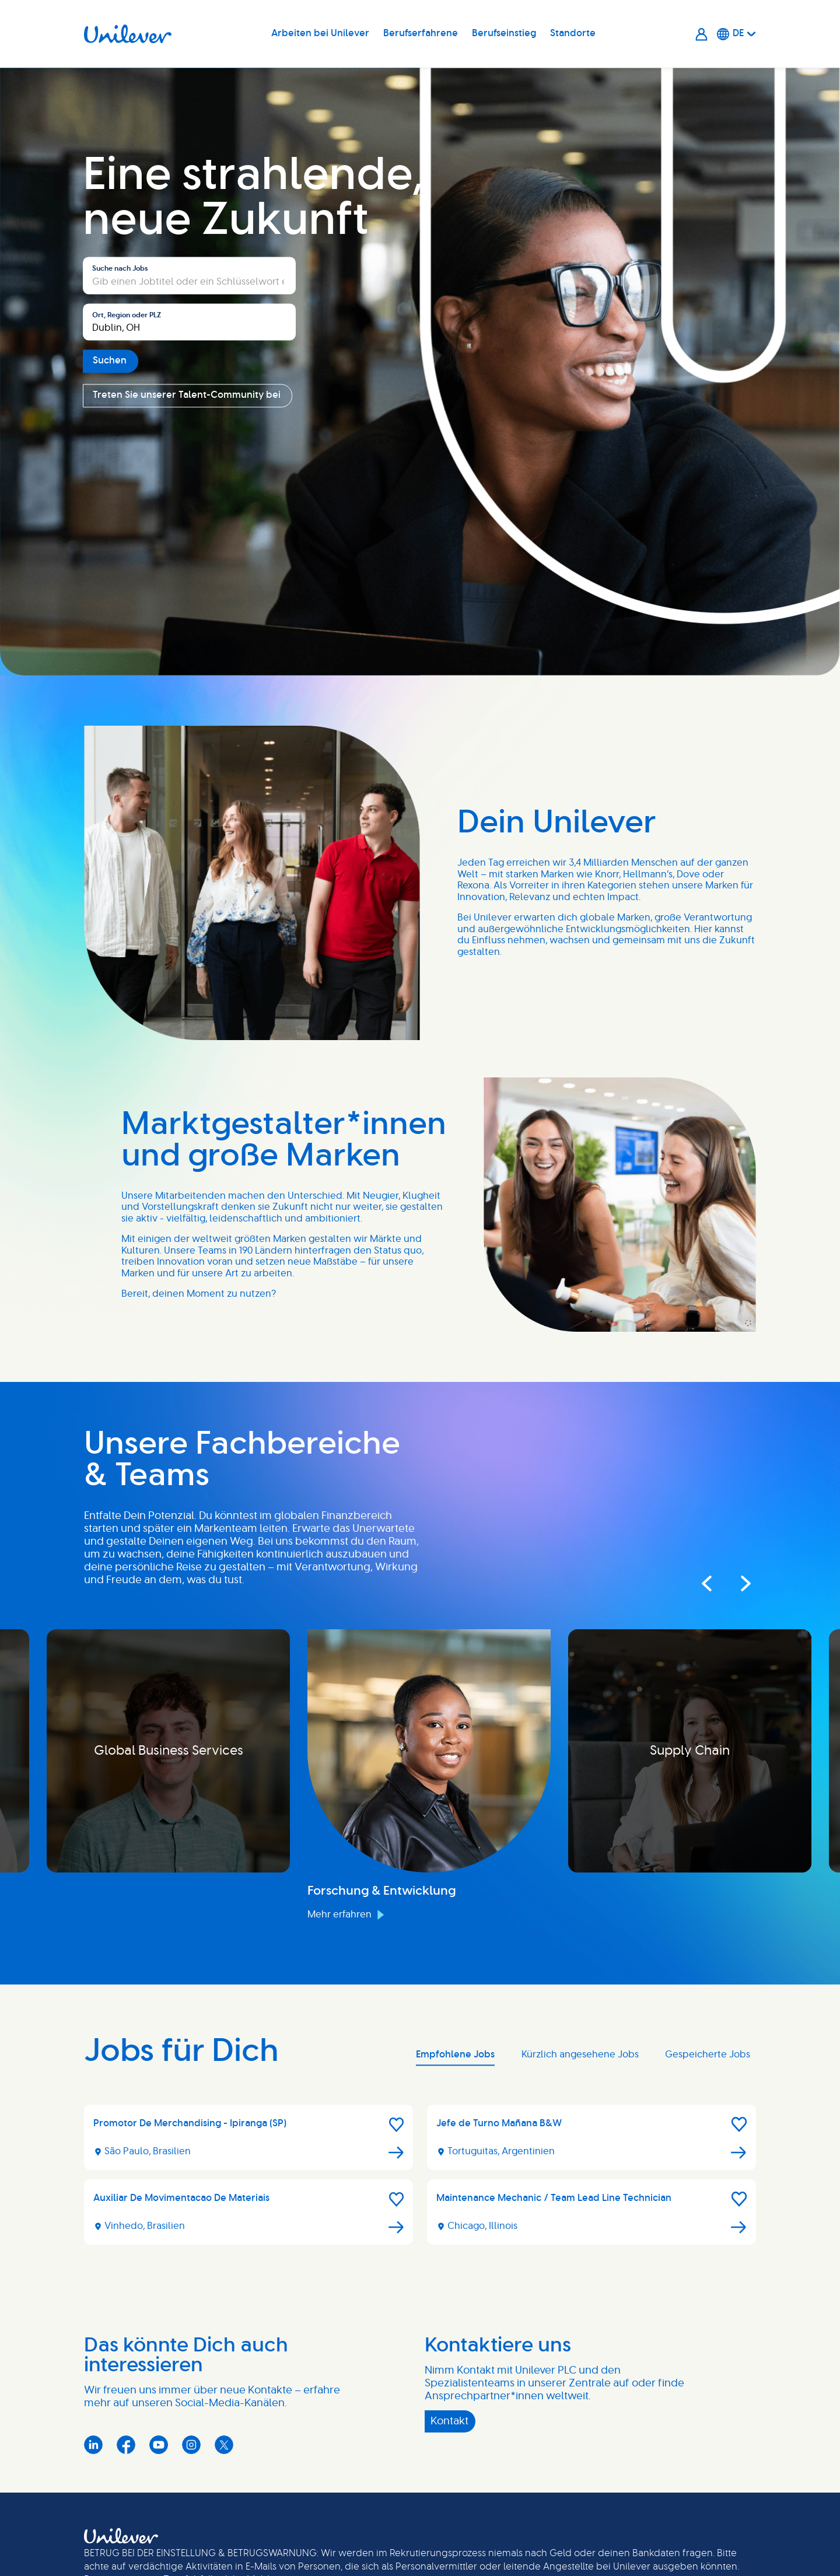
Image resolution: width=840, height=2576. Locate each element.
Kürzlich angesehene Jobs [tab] (580, 2054)
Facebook (126, 2444)
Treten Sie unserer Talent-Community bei (187, 395)
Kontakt (449, 2421)
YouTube (158, 2444)
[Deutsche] (736, 33)
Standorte (573, 33)
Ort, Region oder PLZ (126, 315)
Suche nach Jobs (120, 268)
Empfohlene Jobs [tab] (455, 2054)
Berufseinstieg (504, 33)
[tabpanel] (420, 2179)
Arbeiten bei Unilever (320, 33)
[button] (396, 2124)
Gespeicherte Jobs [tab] (707, 2054)
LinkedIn (93, 2444)
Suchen (110, 361)
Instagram (191, 2444)
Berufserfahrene (420, 33)
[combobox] (189, 322)
